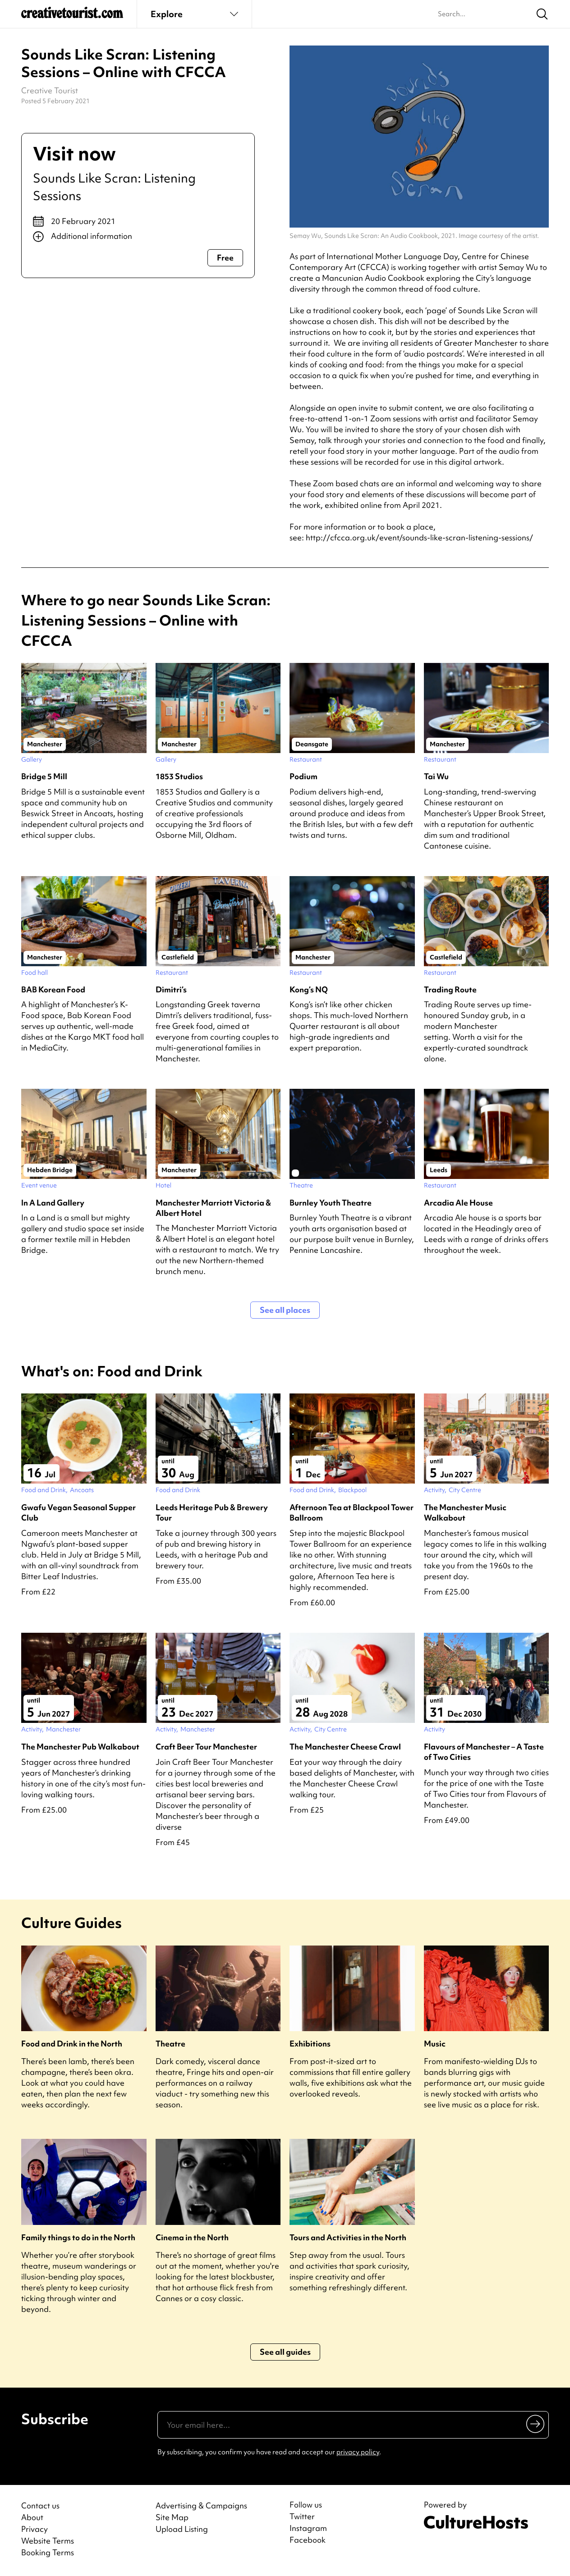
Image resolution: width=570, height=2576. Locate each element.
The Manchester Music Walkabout (465, 1512)
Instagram (308, 2528)
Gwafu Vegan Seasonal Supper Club (78, 1512)
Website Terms (47, 2540)
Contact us (40, 2505)
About (32, 2517)
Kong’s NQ (309, 989)
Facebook (308, 2540)
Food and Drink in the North (71, 2043)
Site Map (172, 2517)
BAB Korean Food (53, 989)
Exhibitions (310, 2043)
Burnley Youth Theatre (331, 1202)
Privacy (34, 2529)
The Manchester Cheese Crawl (345, 1746)
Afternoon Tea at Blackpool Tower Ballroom (352, 1512)
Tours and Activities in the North (348, 2237)
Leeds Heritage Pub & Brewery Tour (212, 1512)
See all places (285, 1310)
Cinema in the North (192, 2237)
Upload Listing (182, 2529)
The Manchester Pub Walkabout (80, 1746)
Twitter (302, 2516)
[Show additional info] (138, 236)
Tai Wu (436, 776)
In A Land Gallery (52, 1202)
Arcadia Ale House (458, 1202)
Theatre (170, 2043)
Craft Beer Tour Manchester (206, 1746)
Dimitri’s (171, 989)
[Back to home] (72, 16)
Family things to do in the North (78, 2237)
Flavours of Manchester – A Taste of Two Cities (484, 1751)
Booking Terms (47, 2552)
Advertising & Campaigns (201, 2505)
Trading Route (450, 989)
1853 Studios (179, 776)
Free (225, 257)
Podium (303, 776)
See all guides (285, 2352)
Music (435, 2043)
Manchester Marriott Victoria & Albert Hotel (213, 1207)
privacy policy (357, 2452)
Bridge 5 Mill (44, 776)
